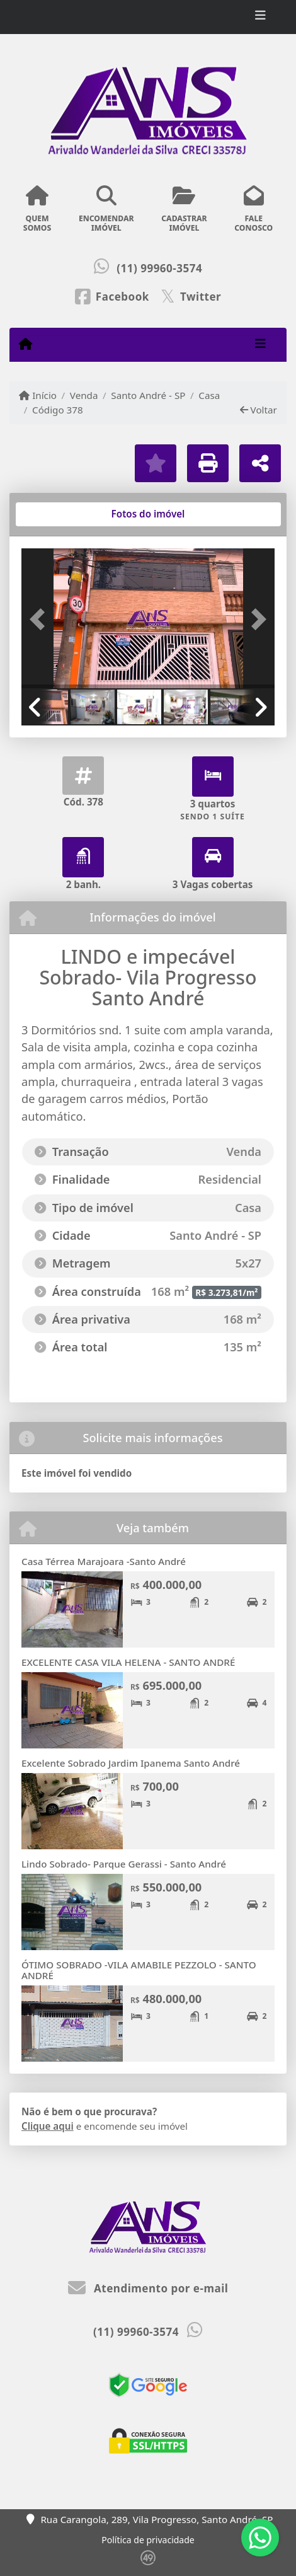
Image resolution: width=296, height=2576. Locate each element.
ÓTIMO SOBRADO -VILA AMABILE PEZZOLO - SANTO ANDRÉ (138, 1970)
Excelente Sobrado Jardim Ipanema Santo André (130, 1763)
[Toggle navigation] (260, 17)
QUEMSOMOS (37, 209)
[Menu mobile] (25, 344)
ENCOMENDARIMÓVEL (106, 209)
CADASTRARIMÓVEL (183, 209)
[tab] (62, 514)
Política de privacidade (147, 2540)
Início (38, 395)
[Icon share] (111, 295)
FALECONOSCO (253, 209)
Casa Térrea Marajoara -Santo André (103, 1561)
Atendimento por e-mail (148, 2288)
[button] (40, 619)
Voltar (258, 409)
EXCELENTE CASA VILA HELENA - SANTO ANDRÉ (128, 1662)
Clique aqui (47, 2126)
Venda (84, 395)
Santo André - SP (148, 395)
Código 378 (57, 409)
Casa (209, 395)
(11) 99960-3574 (159, 268)
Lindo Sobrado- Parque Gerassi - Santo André (123, 1863)
